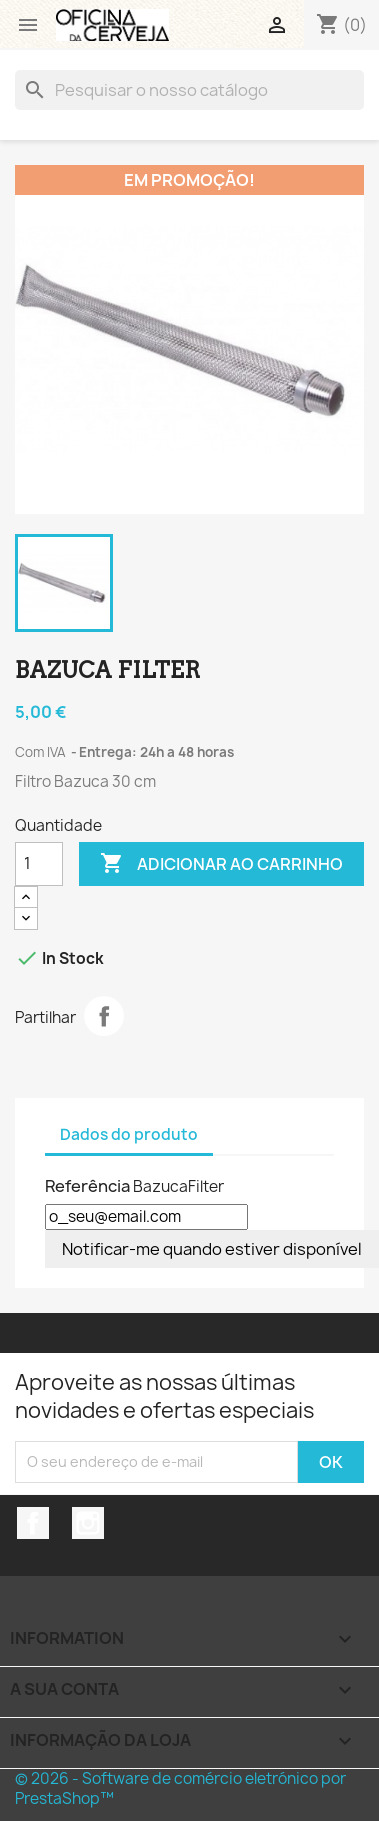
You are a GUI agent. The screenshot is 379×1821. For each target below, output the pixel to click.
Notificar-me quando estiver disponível (212, 1249)
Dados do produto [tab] (129, 1134)
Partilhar (104, 1016)
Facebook (33, 1523)
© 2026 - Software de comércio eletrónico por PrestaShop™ (180, 1788)
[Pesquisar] (189, 90)
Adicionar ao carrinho (221, 864)
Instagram (88, 1523)
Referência (87, 1186)
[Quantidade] (39, 864)
